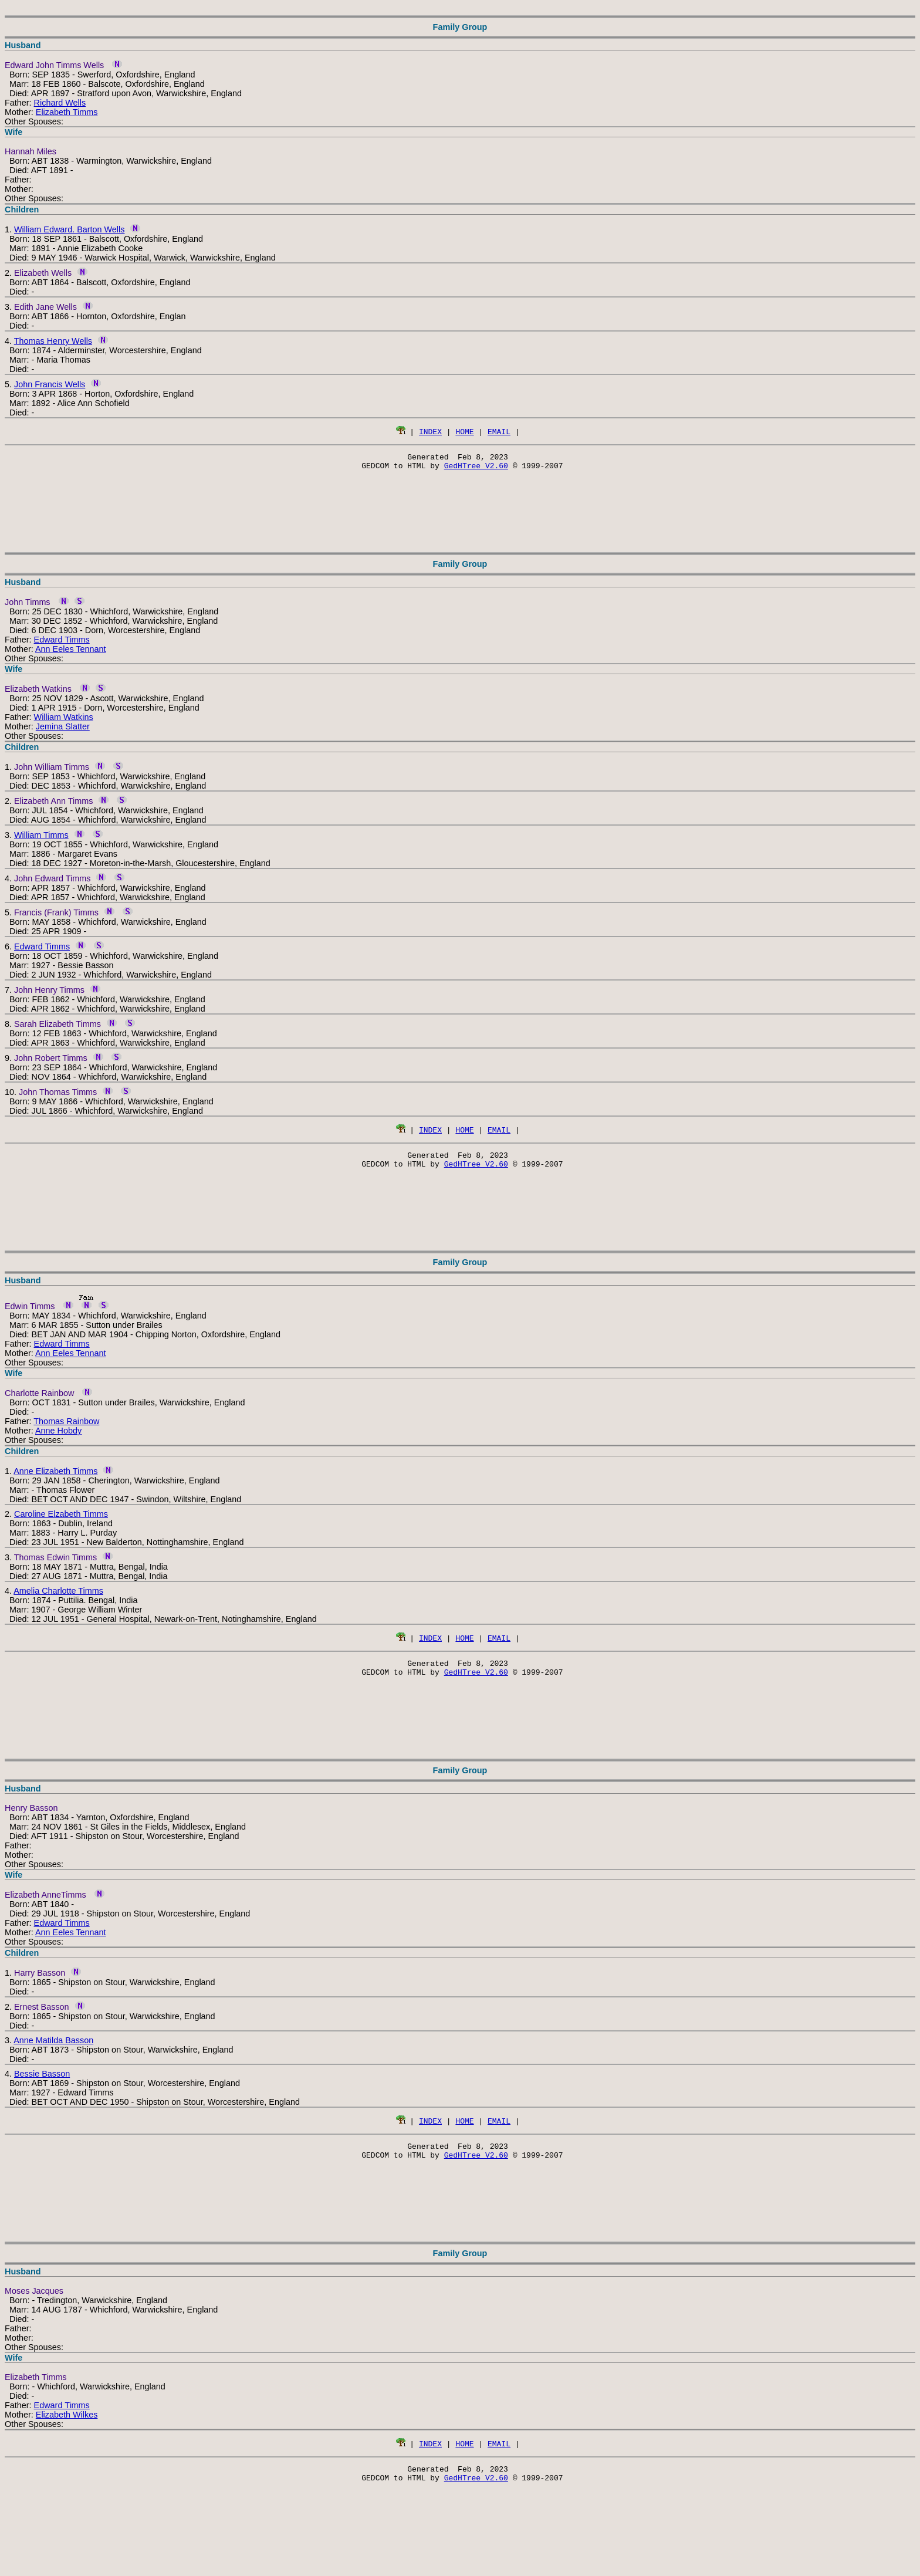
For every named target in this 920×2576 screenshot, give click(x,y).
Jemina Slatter (63, 730)
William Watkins (63, 720)
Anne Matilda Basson (53, 2051)
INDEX (430, 431)
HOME (464, 431)
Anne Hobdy (58, 1437)
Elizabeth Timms (67, 112)
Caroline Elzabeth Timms (61, 1521)
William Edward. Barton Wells (69, 229)
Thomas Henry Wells (53, 341)
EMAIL (499, 431)
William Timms (41, 838)
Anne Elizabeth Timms (55, 1478)
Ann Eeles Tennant (70, 652)
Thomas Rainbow (66, 1428)
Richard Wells (60, 102)
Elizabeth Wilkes (67, 2428)
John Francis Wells (49, 384)
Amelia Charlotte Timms (58, 1598)
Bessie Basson (42, 2084)
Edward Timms (62, 643)
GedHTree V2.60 (476, 469)
